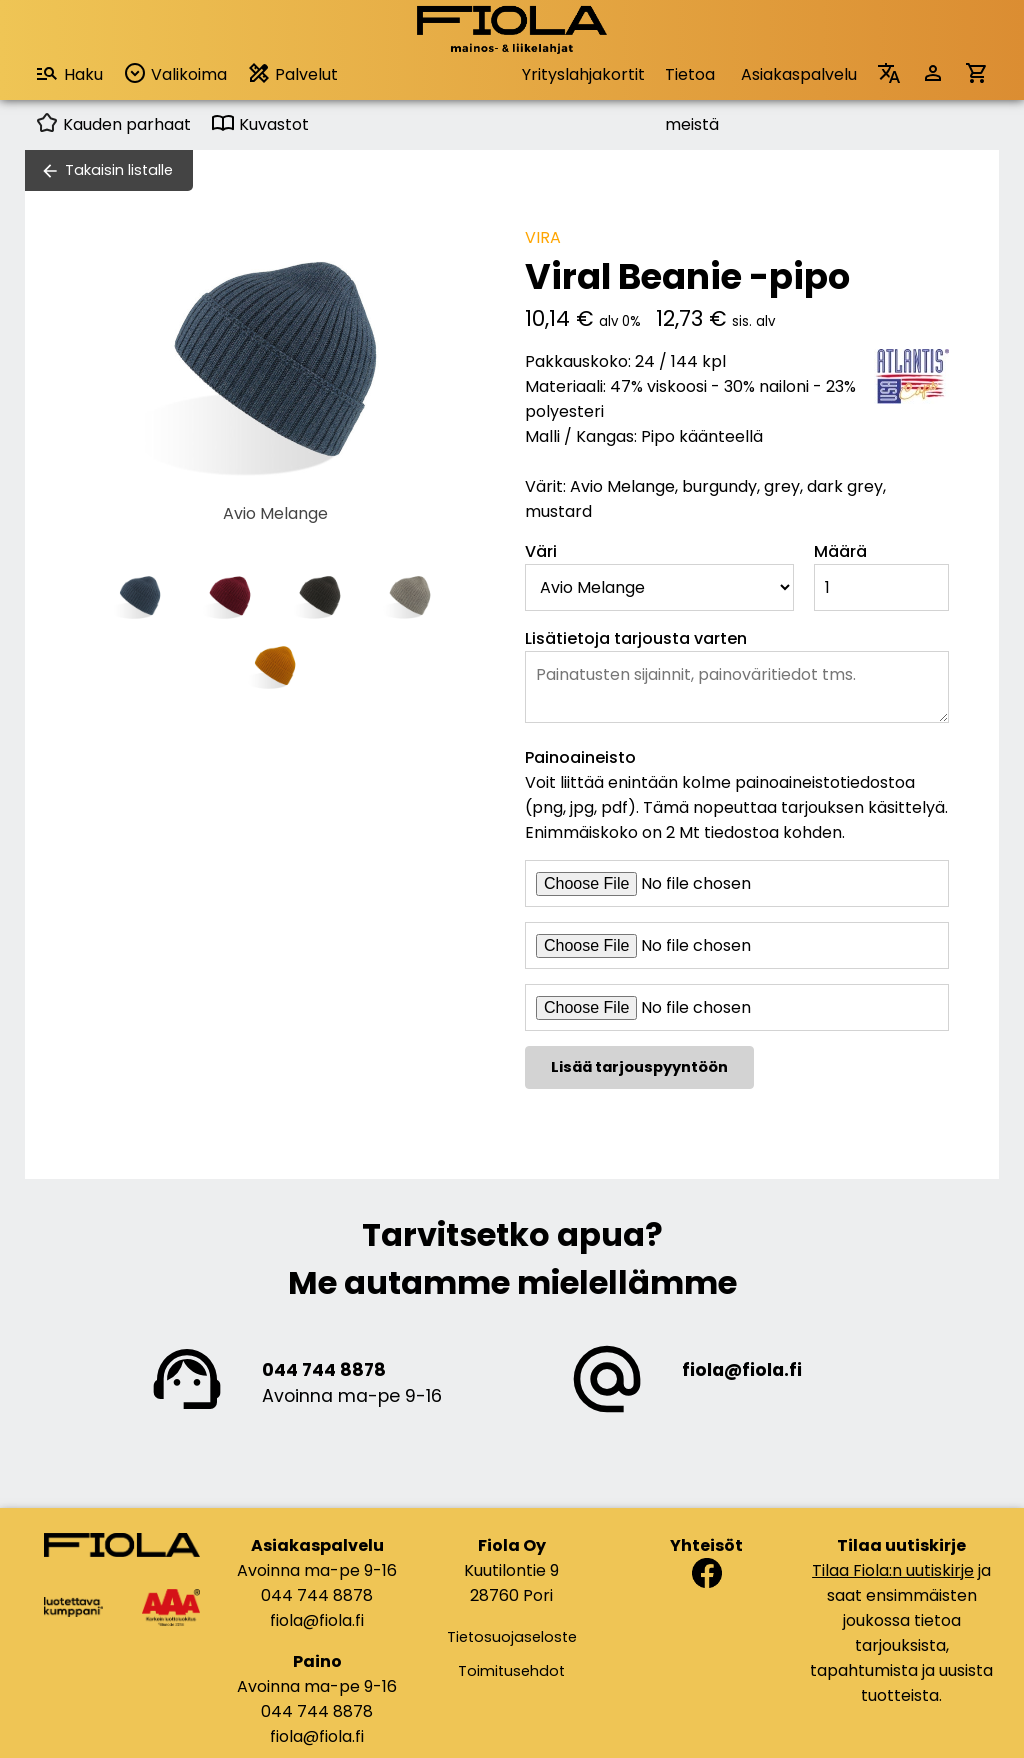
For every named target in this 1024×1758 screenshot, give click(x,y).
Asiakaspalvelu (799, 74)
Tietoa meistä (692, 81)
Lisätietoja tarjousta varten (636, 638)
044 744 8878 (324, 1370)
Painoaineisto (580, 757)
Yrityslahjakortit (583, 74)
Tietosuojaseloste (512, 1637)
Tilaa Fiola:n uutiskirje (893, 1570)
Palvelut (292, 73)
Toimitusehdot (511, 1671)
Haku (69, 73)
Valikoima (175, 73)
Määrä (840, 551)
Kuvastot (260, 124)
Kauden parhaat (113, 124)
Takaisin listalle (119, 170)
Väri (541, 551)
